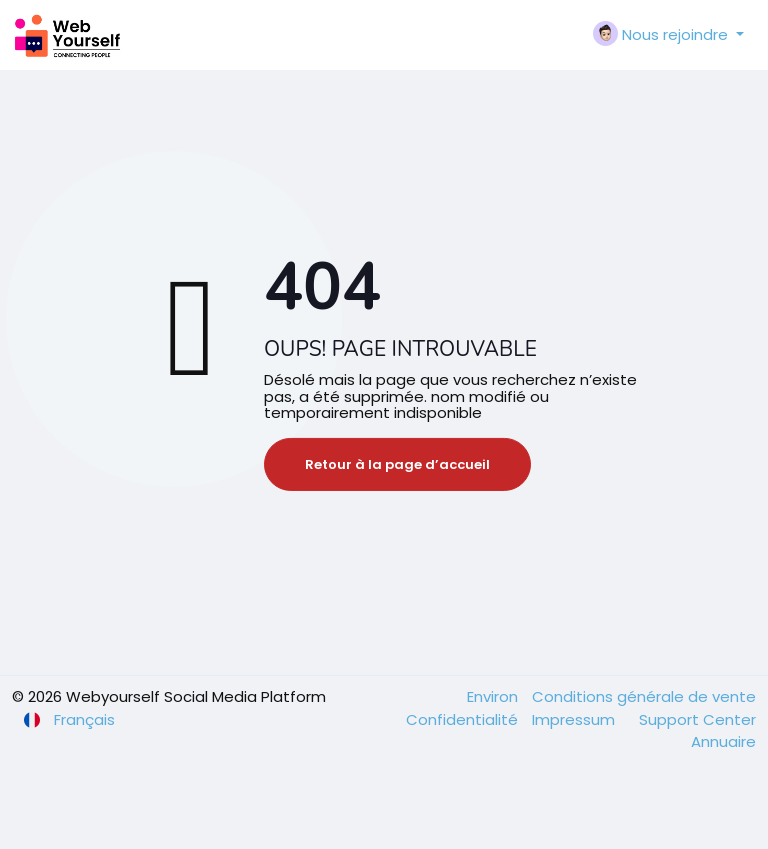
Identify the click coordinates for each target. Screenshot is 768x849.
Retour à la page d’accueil (397, 464)
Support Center (697, 719)
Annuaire (723, 741)
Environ (494, 696)
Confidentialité (464, 719)
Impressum (575, 719)
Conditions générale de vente (644, 696)
